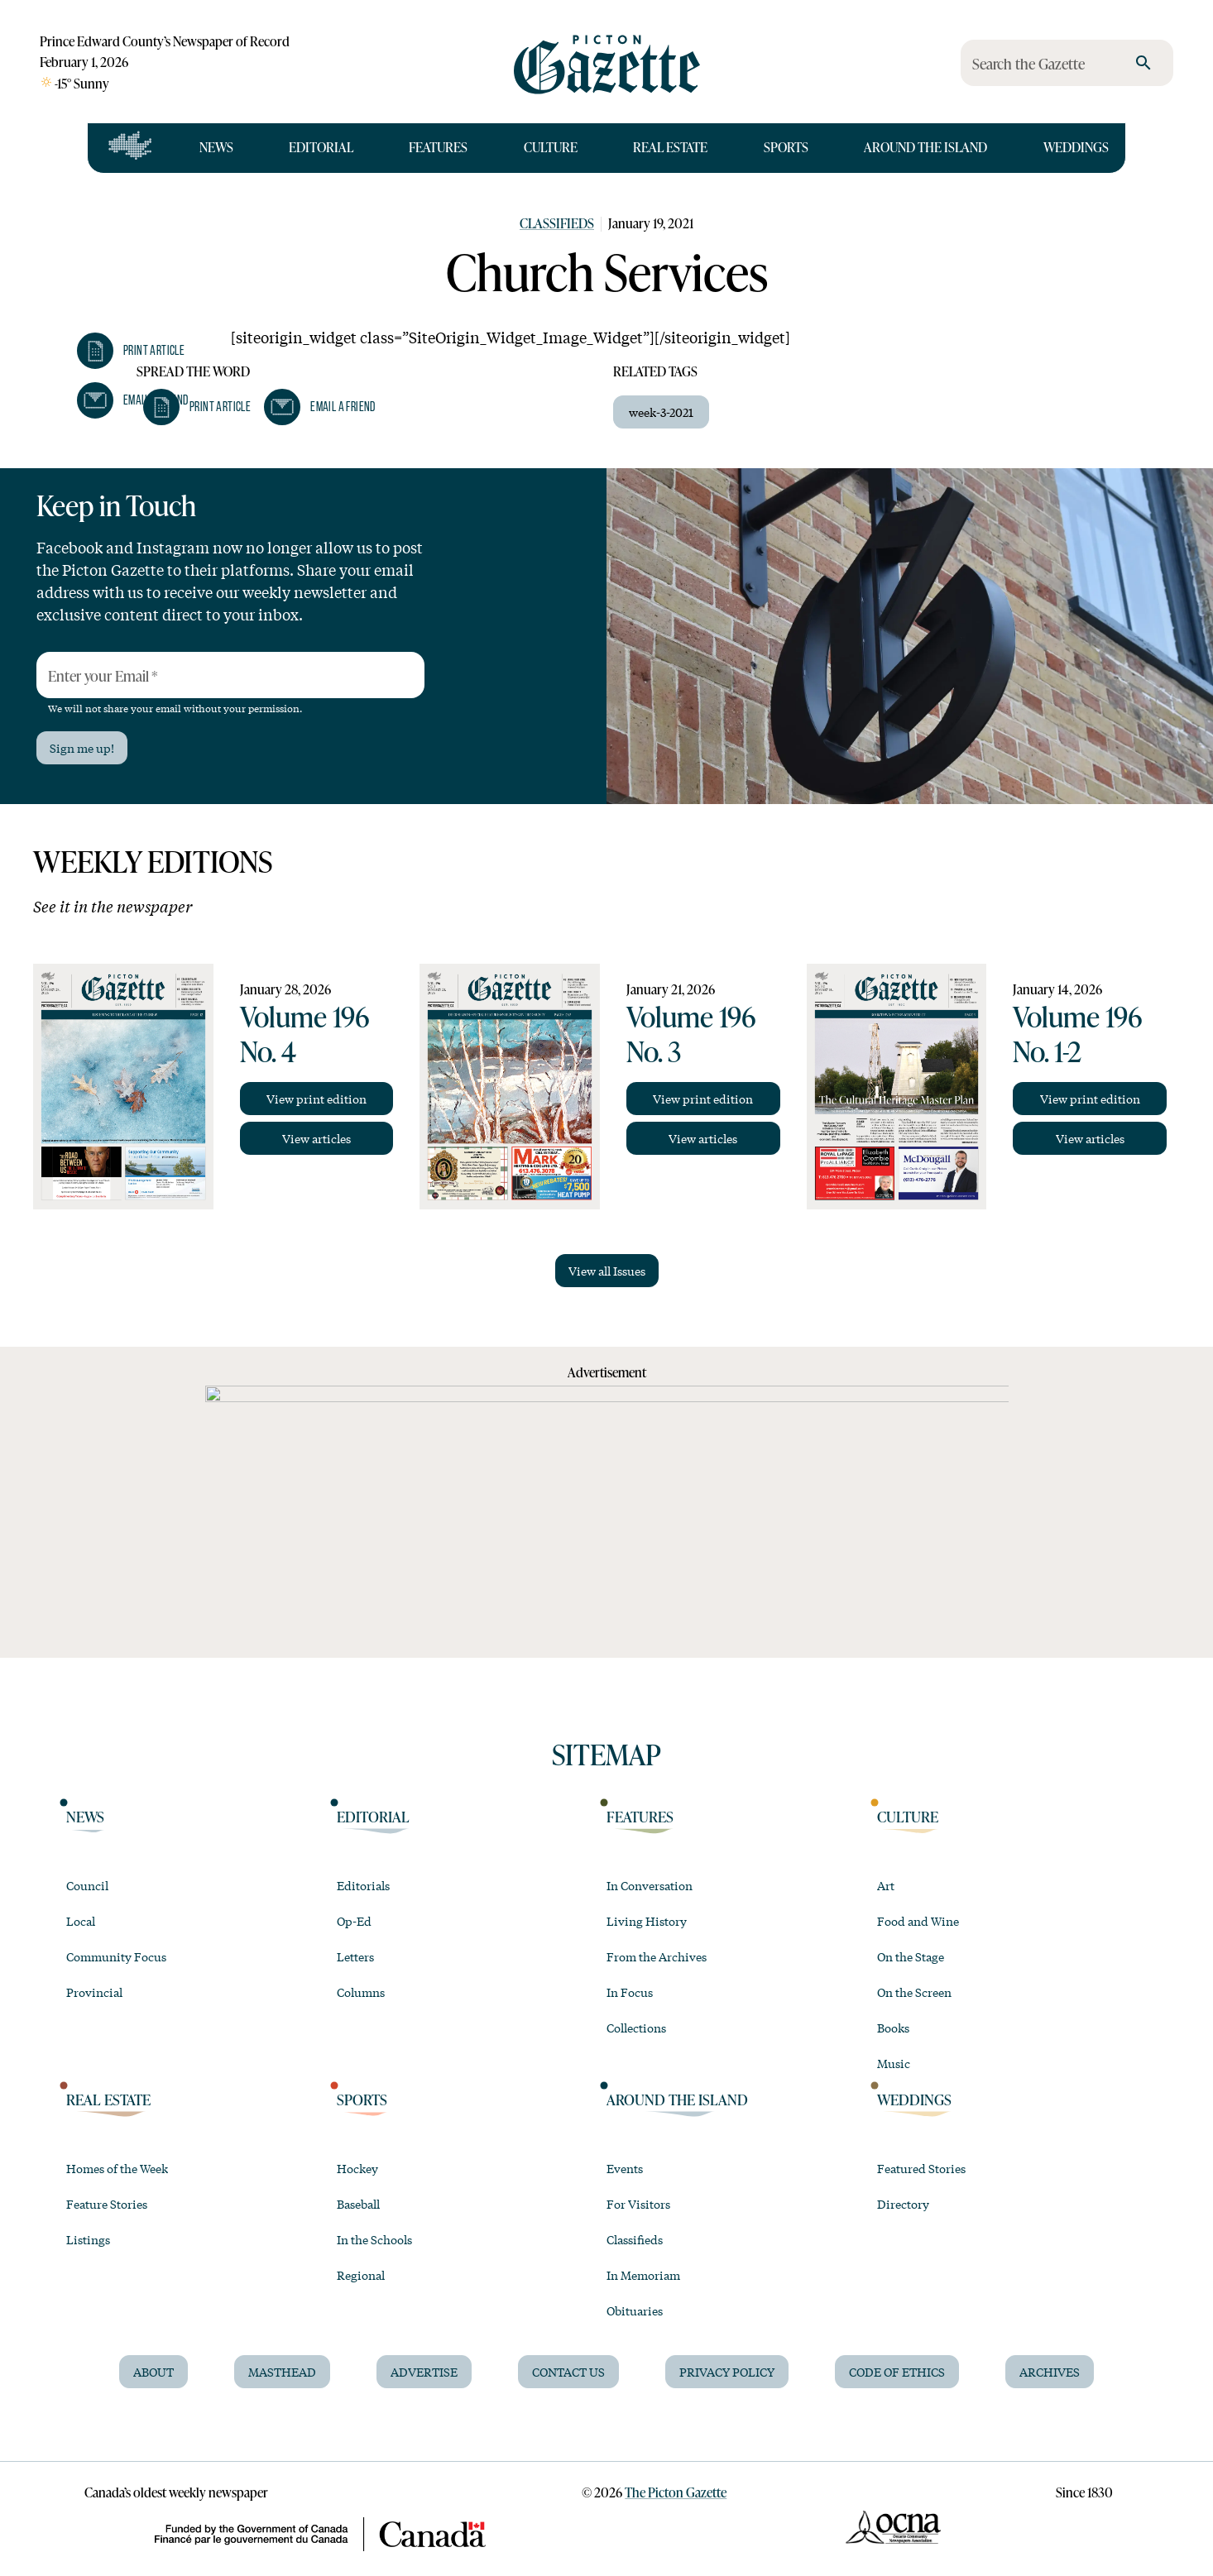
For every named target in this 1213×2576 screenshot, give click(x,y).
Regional (361, 2275)
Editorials (363, 1885)
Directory (903, 2203)
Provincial (94, 1992)
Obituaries (634, 2310)
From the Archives (656, 1956)
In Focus (629, 1992)
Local (80, 1921)
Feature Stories (106, 2203)
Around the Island (925, 147)
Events (624, 2168)
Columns (361, 1992)
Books (893, 2027)
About (153, 2371)
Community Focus (116, 1956)
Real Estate (670, 147)
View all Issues (606, 1270)
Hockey (357, 2168)
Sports (786, 147)
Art (885, 1885)
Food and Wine (918, 1921)
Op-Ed (354, 1921)
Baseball (358, 2203)
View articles (316, 1138)
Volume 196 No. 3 (690, 1033)
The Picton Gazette (675, 2492)
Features (438, 147)
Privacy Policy (726, 2371)
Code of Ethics (897, 2371)
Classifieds (557, 223)
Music (893, 2063)
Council (87, 1885)
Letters (355, 1956)
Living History (646, 1921)
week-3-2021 (661, 412)
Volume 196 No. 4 (304, 1033)
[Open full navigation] (130, 148)
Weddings (1076, 147)
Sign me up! (82, 748)
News (216, 147)
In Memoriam (643, 2275)
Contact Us (568, 2371)
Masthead (282, 2371)
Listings (88, 2239)
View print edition (316, 1098)
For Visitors (638, 2203)
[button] (130, 351)
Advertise (424, 2371)
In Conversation (649, 1885)
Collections (636, 2027)
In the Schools (374, 2239)
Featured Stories (921, 2168)
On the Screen (914, 1992)
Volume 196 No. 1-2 (1077, 1033)
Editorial (321, 147)
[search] (1143, 63)
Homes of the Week (117, 2168)
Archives (1049, 2371)
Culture (551, 147)
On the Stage (910, 1956)
